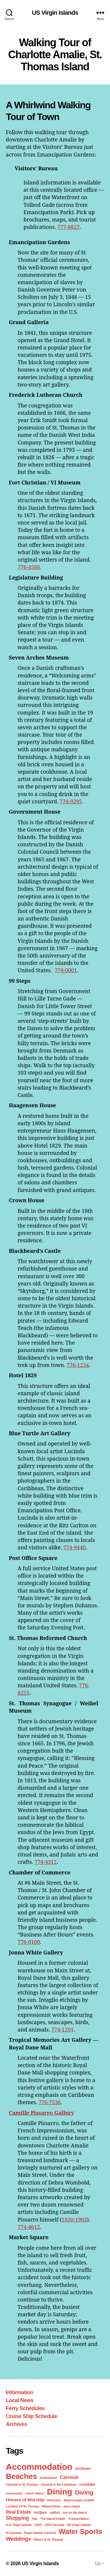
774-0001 (66, 970)
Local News (19, 2400)
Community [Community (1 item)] (14, 2493)
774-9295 (71, 801)
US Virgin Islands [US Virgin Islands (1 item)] (79, 2525)
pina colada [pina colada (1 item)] (71, 2506)
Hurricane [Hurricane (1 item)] (54, 2500)
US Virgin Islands (55, 12)
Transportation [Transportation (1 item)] (78, 2518)
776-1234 (78, 1364)
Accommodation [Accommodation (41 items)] (39, 2467)
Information (19, 2392)
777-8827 (68, 226)
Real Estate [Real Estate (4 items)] (18, 2512)
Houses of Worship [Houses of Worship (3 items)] (25, 2499)
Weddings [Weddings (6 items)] (18, 2539)
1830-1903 (74, 2219)
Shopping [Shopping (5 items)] (17, 2518)
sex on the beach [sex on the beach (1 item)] (75, 2512)
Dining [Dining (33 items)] (59, 2491)
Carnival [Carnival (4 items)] (69, 2477)
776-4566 (29, 566)
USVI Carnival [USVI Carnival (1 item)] (54, 2525)
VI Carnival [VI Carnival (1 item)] (13, 2533)
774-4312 (45, 1861)
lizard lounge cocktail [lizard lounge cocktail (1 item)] (79, 2500)
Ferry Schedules (25, 2408)
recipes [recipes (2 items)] (40, 2512)
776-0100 (29, 1941)
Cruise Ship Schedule (31, 2416)
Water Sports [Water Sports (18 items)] (80, 2531)
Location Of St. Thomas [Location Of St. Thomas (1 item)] (22, 2506)
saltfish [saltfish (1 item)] (55, 2512)
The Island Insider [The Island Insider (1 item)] (52, 2518)
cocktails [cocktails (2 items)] (87, 2484)
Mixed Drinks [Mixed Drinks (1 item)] (51, 2506)
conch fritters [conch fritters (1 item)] (34, 2493)
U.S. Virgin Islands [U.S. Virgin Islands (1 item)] (19, 2525)
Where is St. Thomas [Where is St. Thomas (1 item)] (48, 2539)
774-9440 (74, 1547)
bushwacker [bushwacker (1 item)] (48, 2478)
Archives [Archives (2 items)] (83, 2468)
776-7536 (49, 2102)
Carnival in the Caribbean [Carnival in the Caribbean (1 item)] (59, 2484)
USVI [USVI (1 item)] (38, 2525)
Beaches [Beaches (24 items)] (21, 2476)
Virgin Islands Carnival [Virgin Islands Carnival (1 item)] (40, 2533)
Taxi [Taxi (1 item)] (34, 2518)
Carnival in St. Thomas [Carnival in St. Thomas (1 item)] (22, 2484)
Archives (16, 2424)
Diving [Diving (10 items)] (84, 2492)
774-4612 (29, 2226)
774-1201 (62, 2029)
